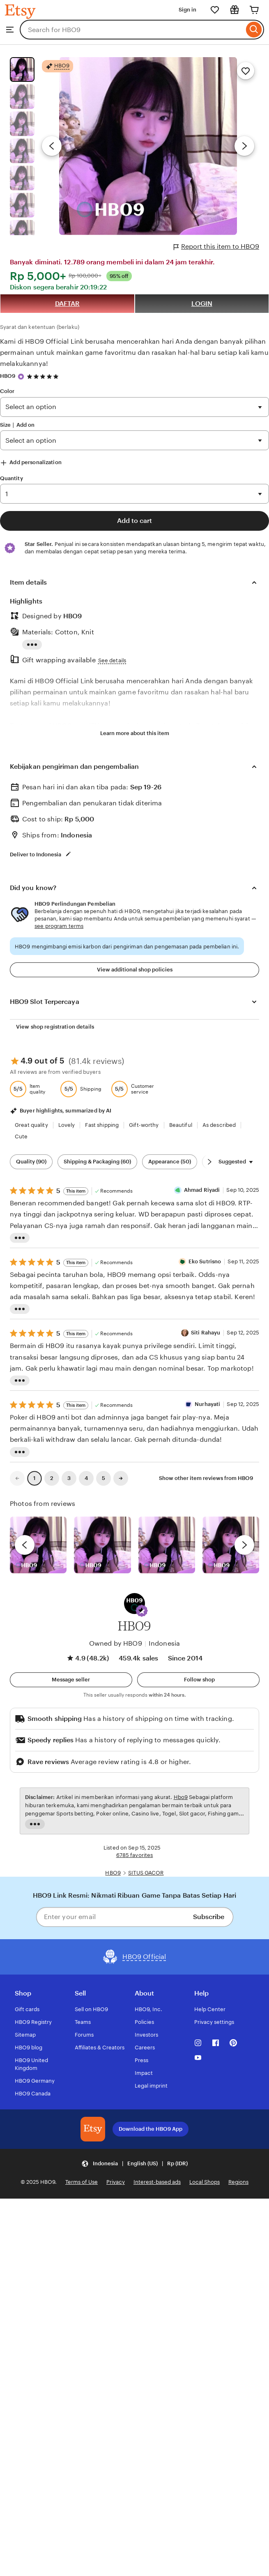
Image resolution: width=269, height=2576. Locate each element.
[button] (141, 1610)
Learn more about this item (134, 733)
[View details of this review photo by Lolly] (38, 1545)
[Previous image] (52, 146)
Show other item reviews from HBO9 (206, 1478)
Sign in (187, 10)
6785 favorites (134, 1855)
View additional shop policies (134, 970)
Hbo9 (181, 1797)
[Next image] (244, 146)
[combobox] (132, 29)
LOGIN (201, 304)
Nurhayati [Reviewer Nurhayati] (207, 1404)
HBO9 (8, 376)
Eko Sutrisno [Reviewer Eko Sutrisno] (205, 1261)
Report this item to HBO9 (216, 247)
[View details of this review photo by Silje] (166, 1545)
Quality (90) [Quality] (31, 1162)
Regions (238, 2182)
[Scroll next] (209, 1161)
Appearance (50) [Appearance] (169, 1162)
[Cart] (254, 10)
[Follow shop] (198, 1679)
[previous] (24, 1545)
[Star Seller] (21, 376)
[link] (17, 1478)
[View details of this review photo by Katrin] (230, 1545)
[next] (244, 1545)
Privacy (115, 2182)
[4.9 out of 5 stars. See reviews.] (44, 376)
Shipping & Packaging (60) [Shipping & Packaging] (97, 1162)
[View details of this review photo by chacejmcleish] (102, 1545)
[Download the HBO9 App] (92, 2129)
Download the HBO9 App (150, 2129)
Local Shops (204, 2182)
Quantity (11, 478)
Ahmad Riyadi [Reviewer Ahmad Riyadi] (202, 1190)
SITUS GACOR (145, 1873)
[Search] (254, 29)
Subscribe (208, 1917)
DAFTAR (67, 304)
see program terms (58, 926)
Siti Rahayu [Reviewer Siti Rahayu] (205, 1333)
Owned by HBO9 (115, 1643)
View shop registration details (55, 1027)
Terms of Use (81, 2182)
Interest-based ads (157, 2182)
